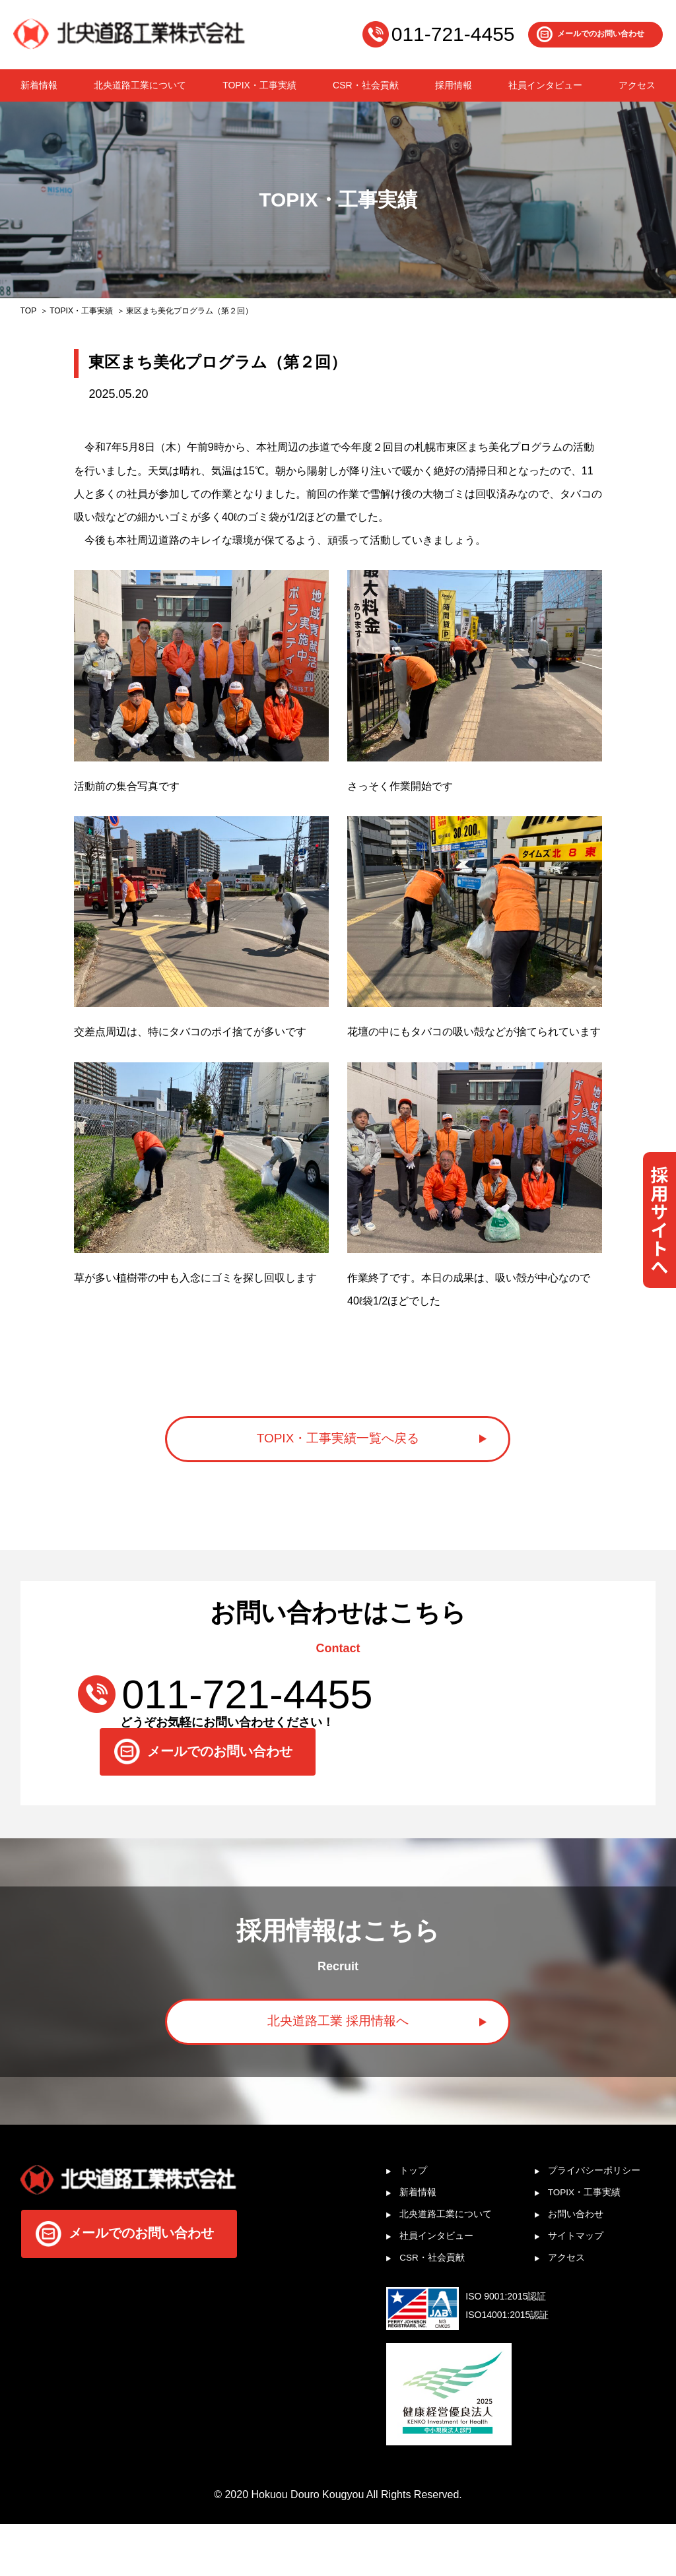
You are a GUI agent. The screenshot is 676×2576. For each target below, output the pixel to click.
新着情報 (38, 85)
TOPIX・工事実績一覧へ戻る (338, 1447)
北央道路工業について (140, 85)
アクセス (637, 85)
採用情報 (453, 85)
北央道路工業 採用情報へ (338, 2054)
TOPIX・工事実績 (259, 85)
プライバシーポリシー (603, 2212)
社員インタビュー (545, 85)
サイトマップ (581, 2284)
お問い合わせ (581, 2261)
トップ (417, 2212)
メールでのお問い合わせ (600, 33)
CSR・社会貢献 (366, 85)
